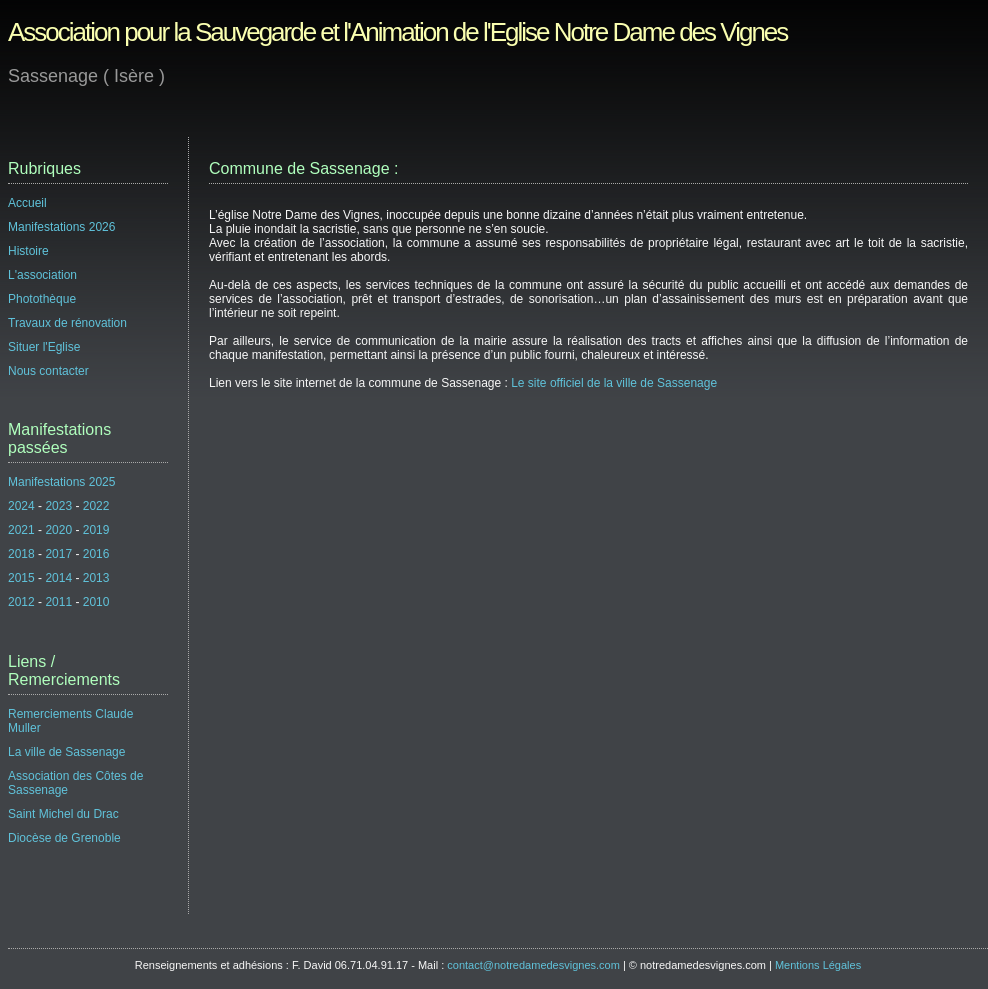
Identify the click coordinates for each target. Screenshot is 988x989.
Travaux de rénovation (67, 323)
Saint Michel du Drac (63, 814)
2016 (96, 554)
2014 (58, 578)
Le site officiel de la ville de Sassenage (614, 383)
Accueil (27, 203)
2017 (58, 554)
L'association (42, 275)
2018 (21, 554)
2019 (96, 530)
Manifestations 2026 (61, 227)
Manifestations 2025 (61, 482)
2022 (96, 506)
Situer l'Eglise (44, 347)
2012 (21, 602)
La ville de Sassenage (66, 752)
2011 (58, 602)
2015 (21, 578)
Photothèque (42, 299)
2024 (21, 506)
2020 (58, 530)
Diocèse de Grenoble (64, 838)
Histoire (28, 251)
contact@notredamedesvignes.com (533, 965)
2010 (96, 602)
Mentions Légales (818, 965)
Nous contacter (48, 371)
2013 (96, 578)
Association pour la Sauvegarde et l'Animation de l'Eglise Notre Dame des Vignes (397, 32)
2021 (21, 530)
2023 (58, 506)
